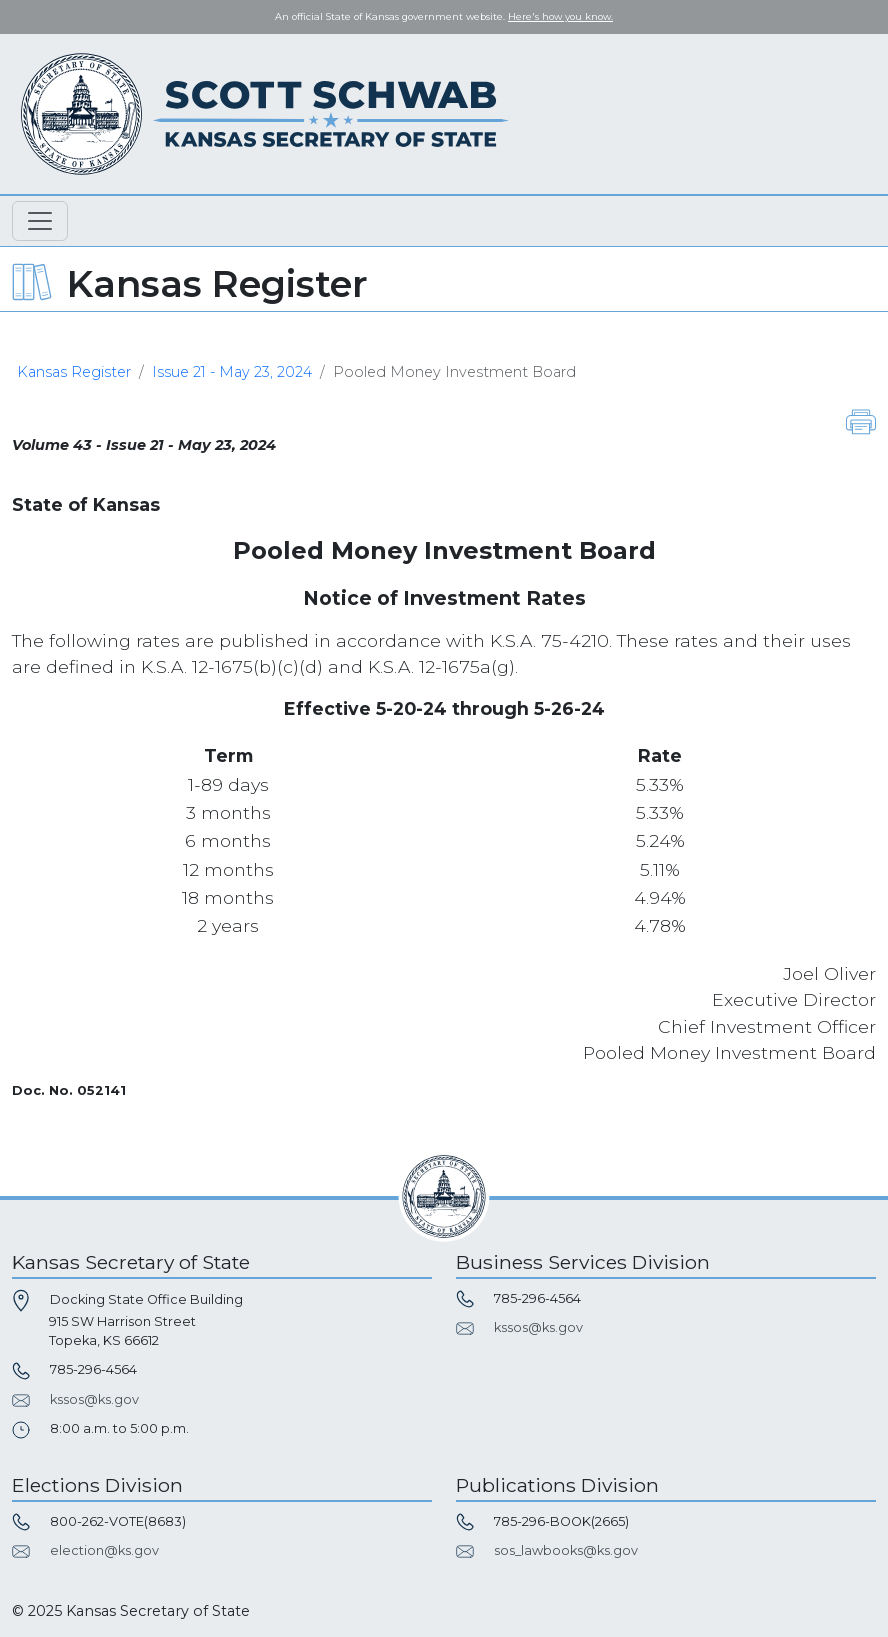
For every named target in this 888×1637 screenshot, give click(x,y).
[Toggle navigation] (40, 221)
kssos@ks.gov (94, 1399)
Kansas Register (74, 372)
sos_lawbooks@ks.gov (566, 1550)
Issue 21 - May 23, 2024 (232, 372)
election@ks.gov (104, 1550)
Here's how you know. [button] (560, 16)
